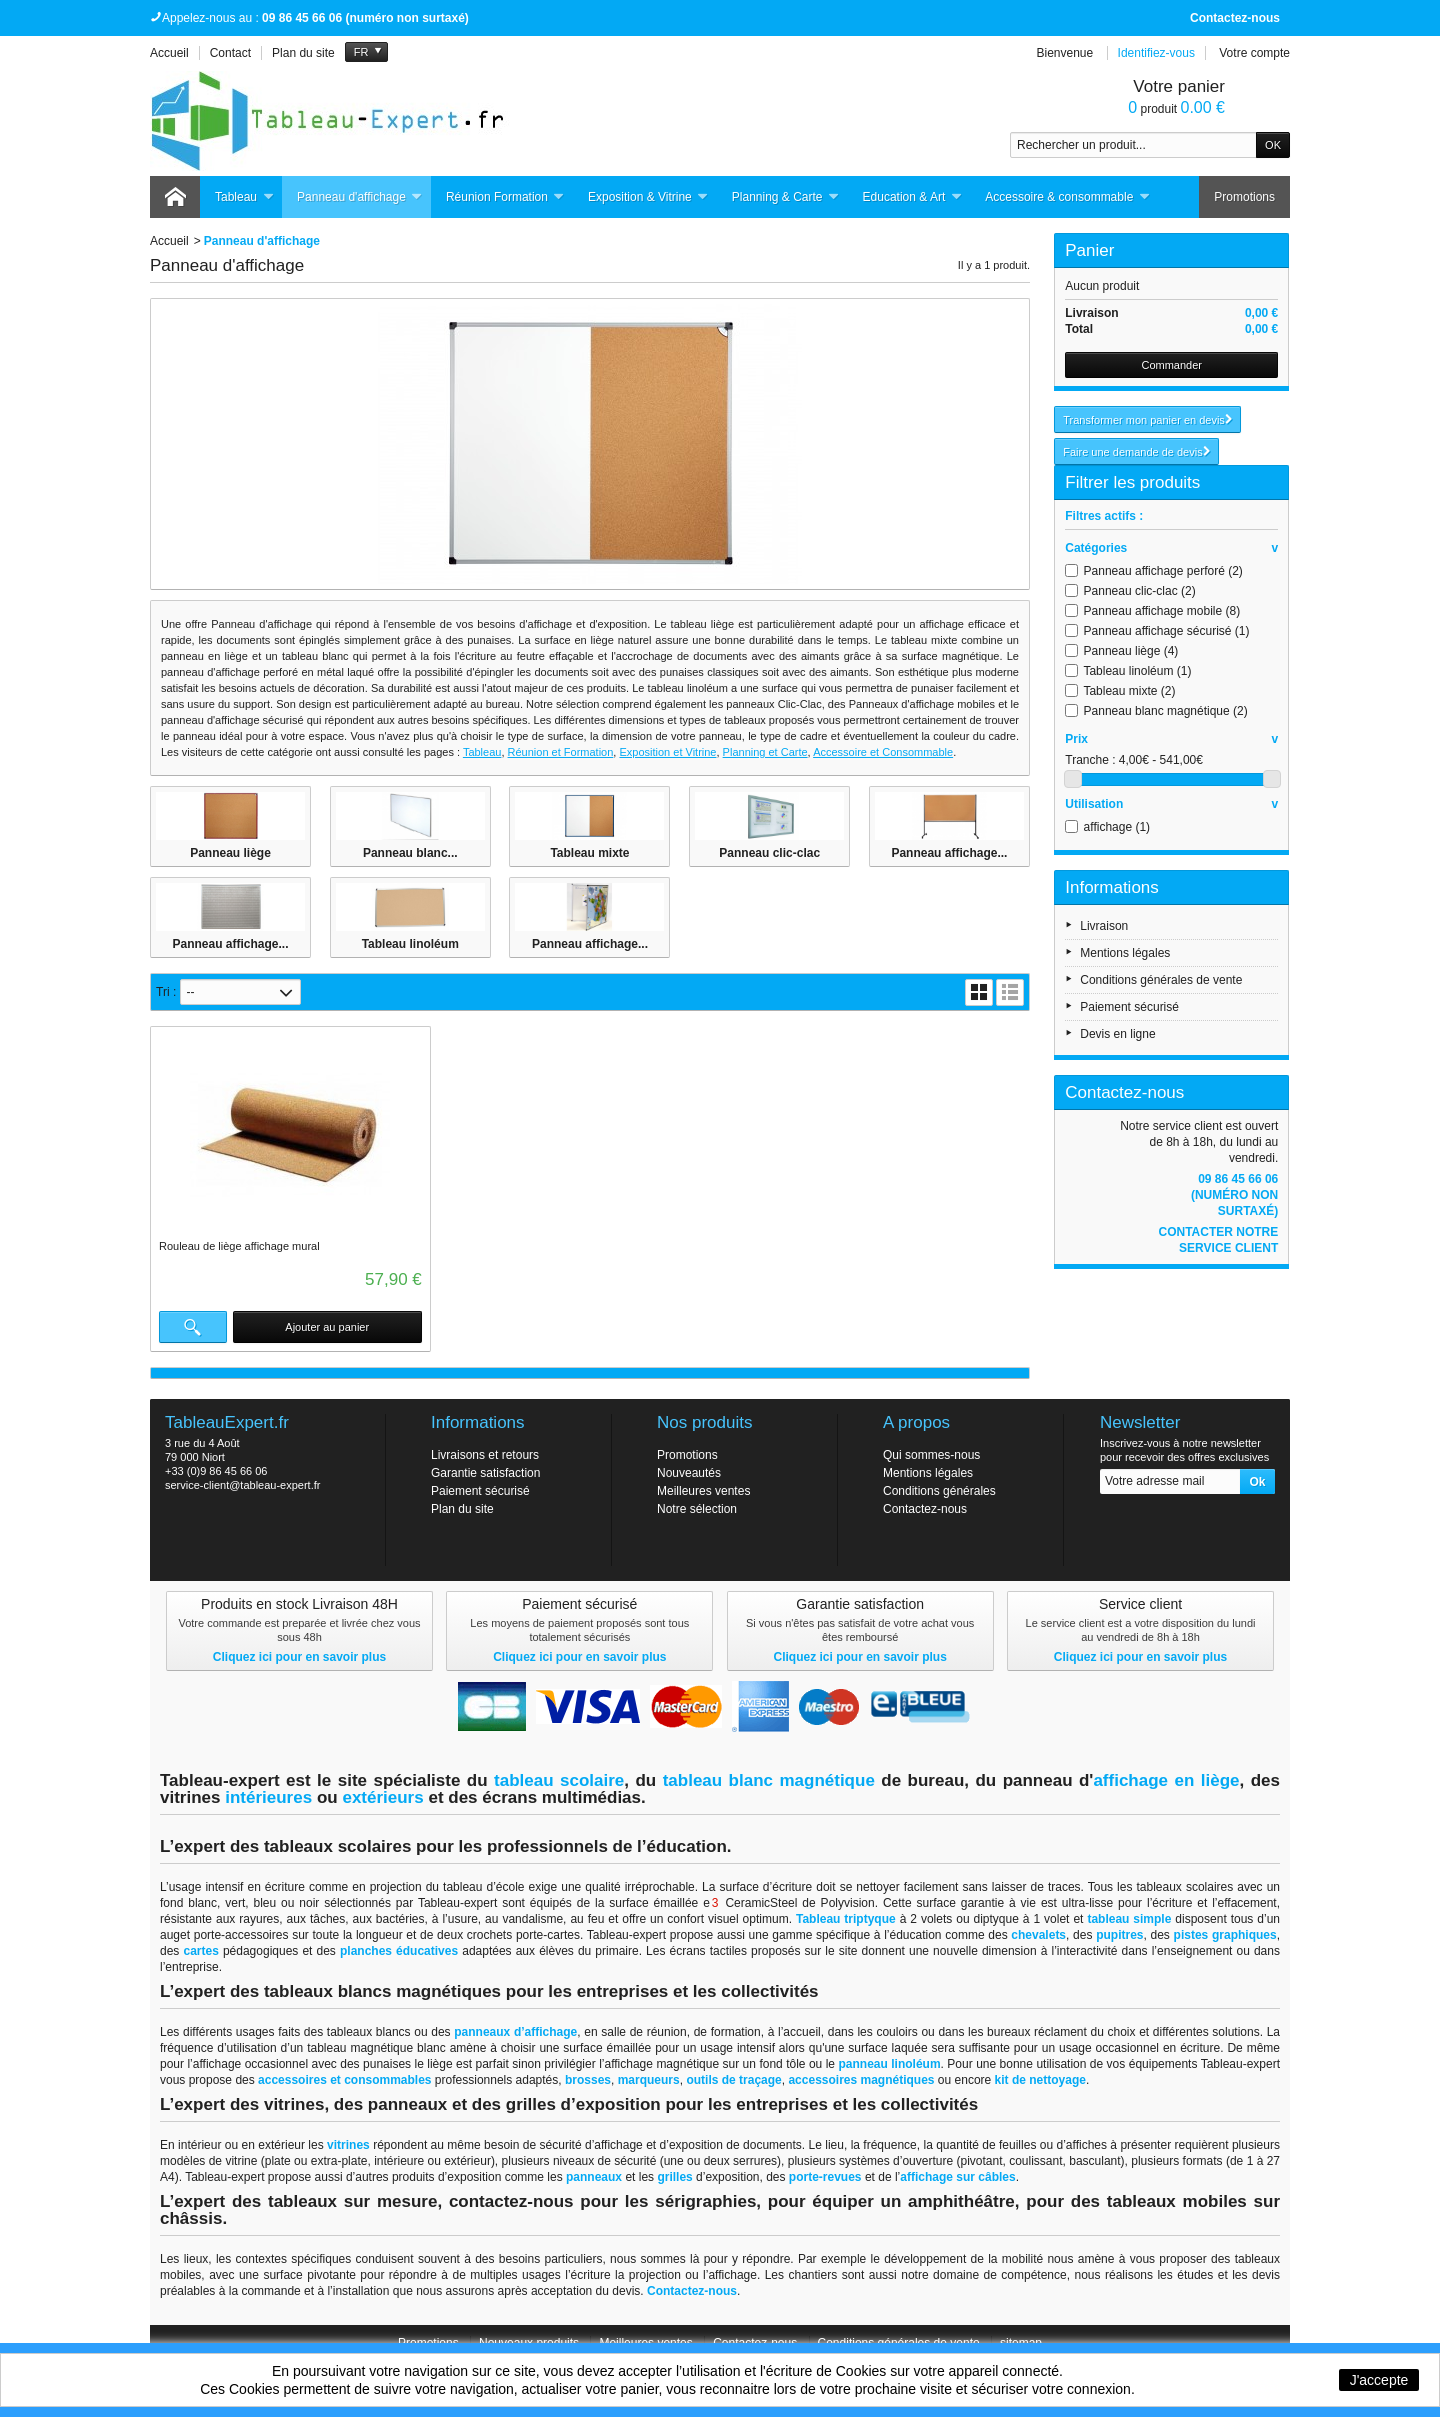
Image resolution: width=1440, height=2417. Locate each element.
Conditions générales (939, 1491)
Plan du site (462, 1509)
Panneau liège (230, 853)
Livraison (1104, 926)
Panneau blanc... (410, 853)
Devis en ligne (1117, 1034)
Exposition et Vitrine (667, 752)
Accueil (169, 241)
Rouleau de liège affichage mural (239, 1246)
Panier (1089, 250)
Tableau (244, 197)
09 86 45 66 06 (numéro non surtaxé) (1234, 1195)
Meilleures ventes (703, 1491)
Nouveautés (689, 1473)
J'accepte (1379, 2380)
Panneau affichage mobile (1162, 611)
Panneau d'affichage (360, 197)
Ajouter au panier (327, 1327)
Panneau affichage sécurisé (1167, 631)
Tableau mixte (589, 853)
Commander (1171, 365)
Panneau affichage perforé (1163, 571)
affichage (1117, 827)
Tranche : (1090, 760)
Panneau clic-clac (769, 853)
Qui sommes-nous (931, 1455)
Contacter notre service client (1218, 1240)
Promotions (1244, 197)
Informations (1112, 887)
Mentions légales (1125, 953)
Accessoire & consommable (1067, 197)
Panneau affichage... (949, 853)
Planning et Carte (765, 752)
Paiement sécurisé (1129, 1007)
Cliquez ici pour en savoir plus (299, 1657)
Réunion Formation (505, 197)
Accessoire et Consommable (883, 752)
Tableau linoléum (410, 944)
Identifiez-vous (1156, 53)
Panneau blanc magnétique (1166, 711)
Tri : (166, 992)
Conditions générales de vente (1161, 980)
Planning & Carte (786, 197)
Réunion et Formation (561, 752)
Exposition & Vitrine (648, 197)
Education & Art (913, 197)
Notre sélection (697, 1509)
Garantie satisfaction (485, 1473)
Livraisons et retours (485, 1455)
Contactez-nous (1235, 18)
